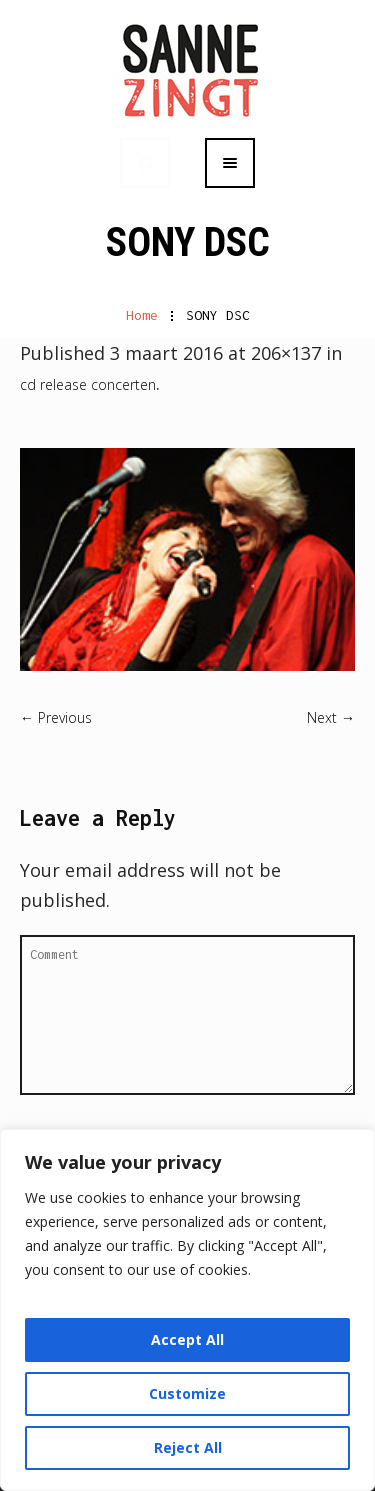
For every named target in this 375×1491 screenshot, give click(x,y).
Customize (187, 1393)
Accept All (187, 1339)
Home (142, 315)
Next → (331, 717)
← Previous (56, 717)
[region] (187, 1310)
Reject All (188, 1447)
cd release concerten (88, 384)
